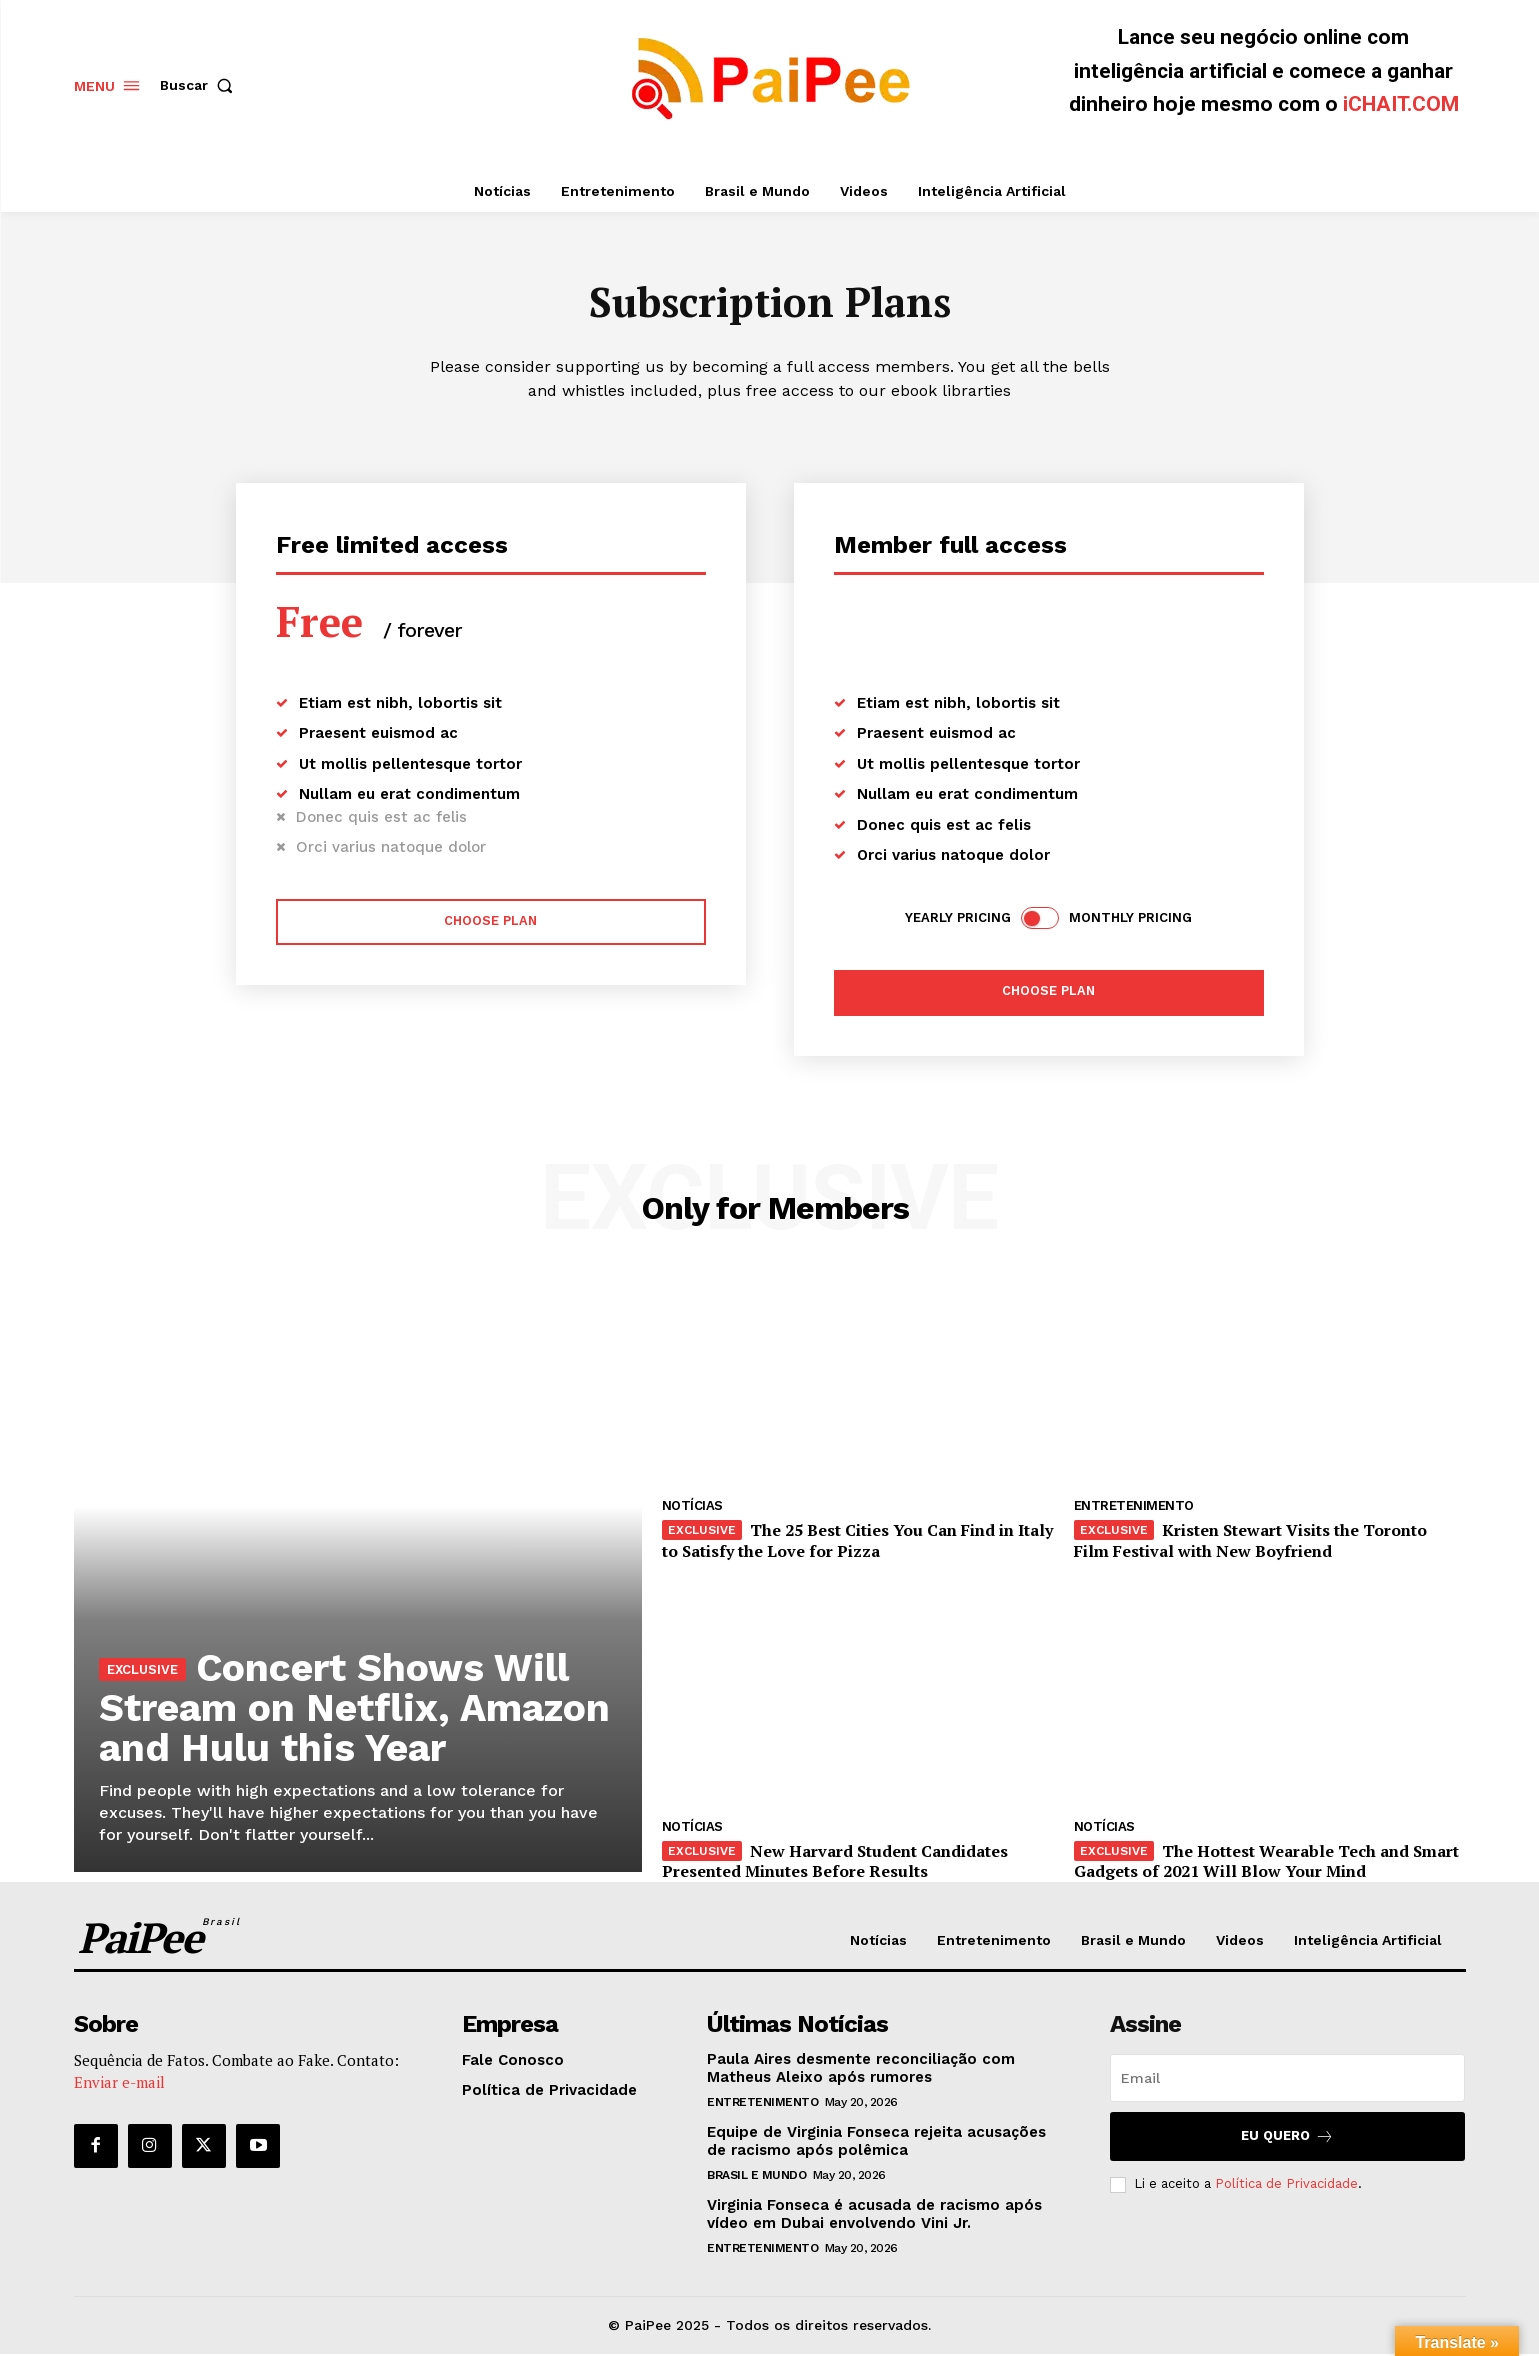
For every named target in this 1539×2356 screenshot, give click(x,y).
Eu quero (1287, 2138)
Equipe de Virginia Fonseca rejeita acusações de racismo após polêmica (876, 2143)
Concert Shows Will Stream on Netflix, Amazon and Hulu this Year (339, 1689)
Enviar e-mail (119, 2085)
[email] (1287, 2080)
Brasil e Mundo (756, 2177)
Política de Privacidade (1286, 2186)
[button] (201, 85)
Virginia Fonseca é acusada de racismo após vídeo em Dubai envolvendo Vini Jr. (874, 2216)
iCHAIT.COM (1401, 104)
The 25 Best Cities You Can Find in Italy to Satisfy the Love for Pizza (857, 1543)
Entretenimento (1134, 1508)
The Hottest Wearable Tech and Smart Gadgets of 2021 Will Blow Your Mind (1266, 1863)
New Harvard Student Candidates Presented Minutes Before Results (835, 1863)
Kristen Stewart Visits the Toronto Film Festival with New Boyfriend (1250, 1543)
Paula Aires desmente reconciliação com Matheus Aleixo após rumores (861, 2070)
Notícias (692, 1508)
